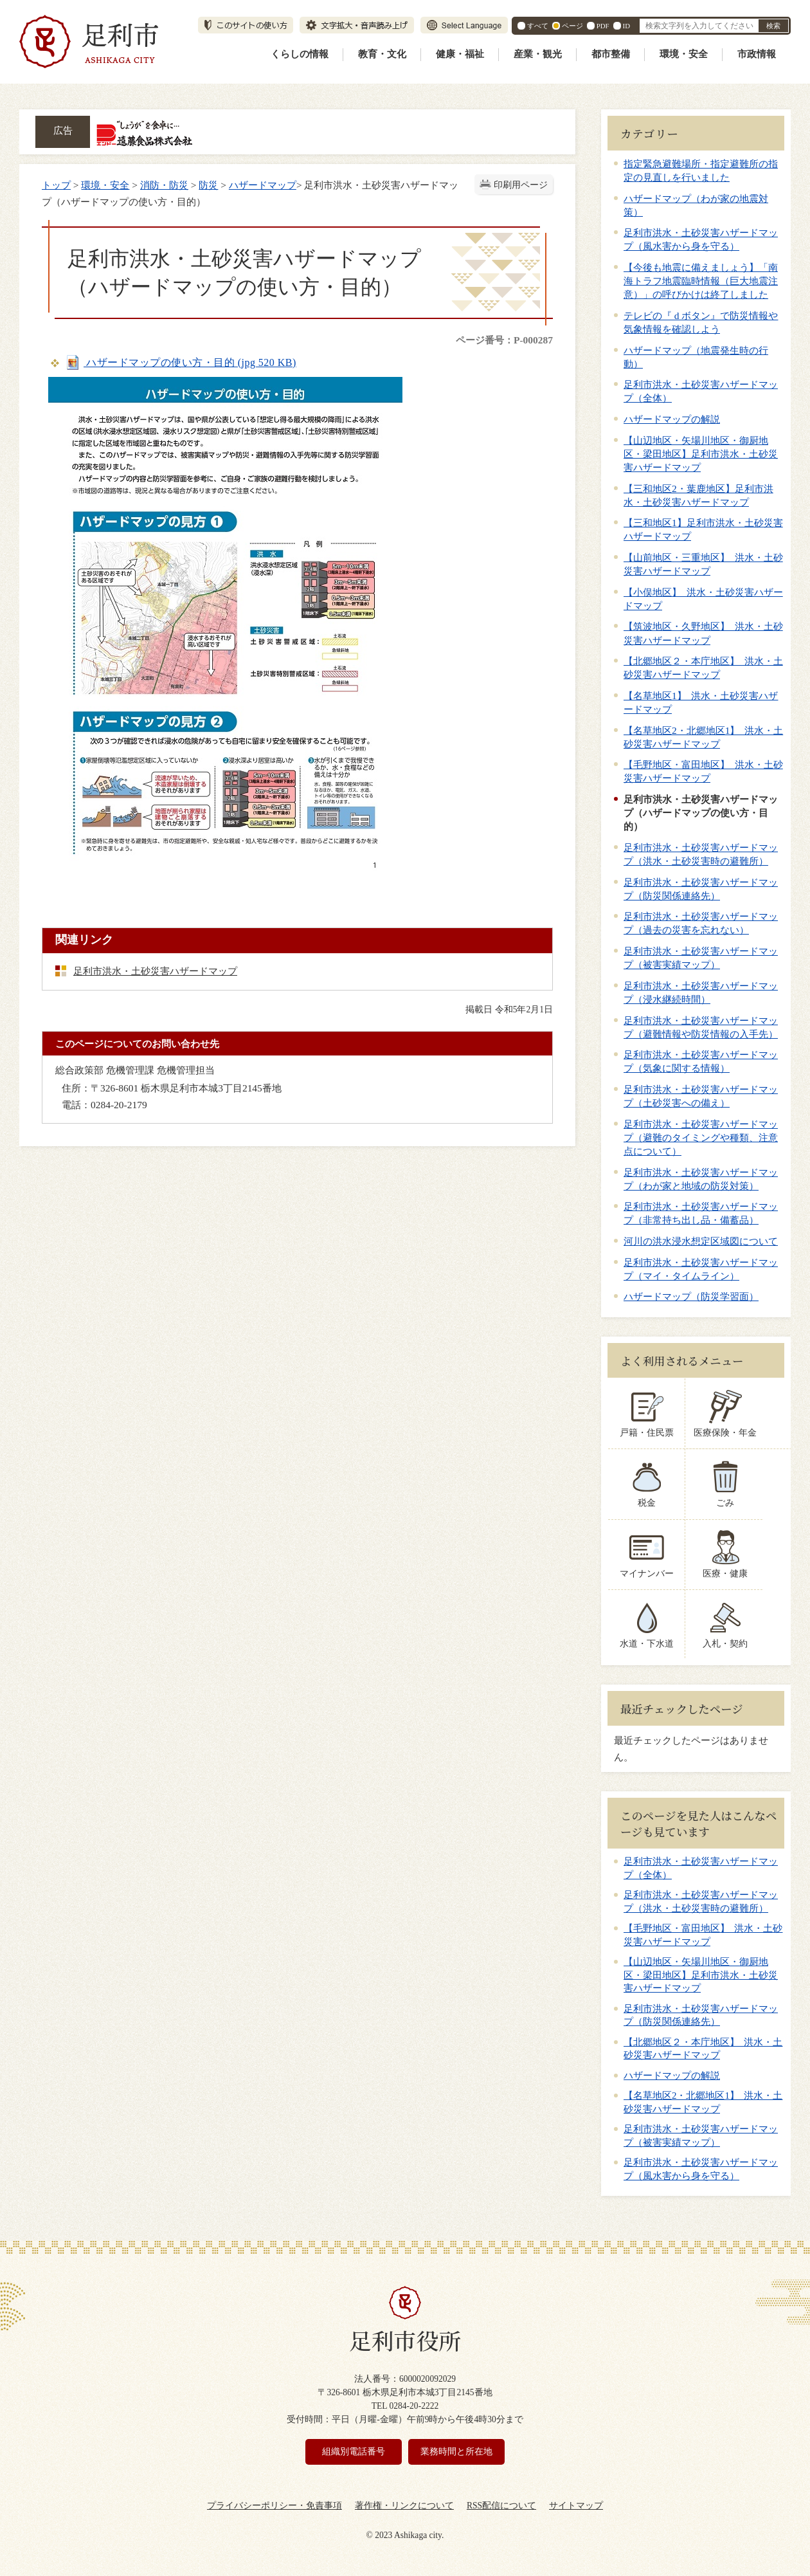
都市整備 (610, 54)
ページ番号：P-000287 (504, 339)
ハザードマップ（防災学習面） (691, 1296)
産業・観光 (538, 54)
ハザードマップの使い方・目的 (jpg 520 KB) (180, 362)
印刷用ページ (521, 185)
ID (626, 26)
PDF (603, 26)
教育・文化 (382, 54)
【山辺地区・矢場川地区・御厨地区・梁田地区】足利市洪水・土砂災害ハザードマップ (701, 454)
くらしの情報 (299, 54)
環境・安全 (684, 54)
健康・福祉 (460, 54)
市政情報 (756, 54)
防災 (208, 184)
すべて (537, 26)
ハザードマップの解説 (672, 419)
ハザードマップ (262, 184)
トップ (56, 184)
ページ (572, 26)
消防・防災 (164, 184)
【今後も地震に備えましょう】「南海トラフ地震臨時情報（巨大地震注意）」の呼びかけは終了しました (701, 281)
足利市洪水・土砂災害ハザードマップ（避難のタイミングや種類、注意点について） (701, 1137)
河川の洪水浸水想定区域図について (701, 1241)
